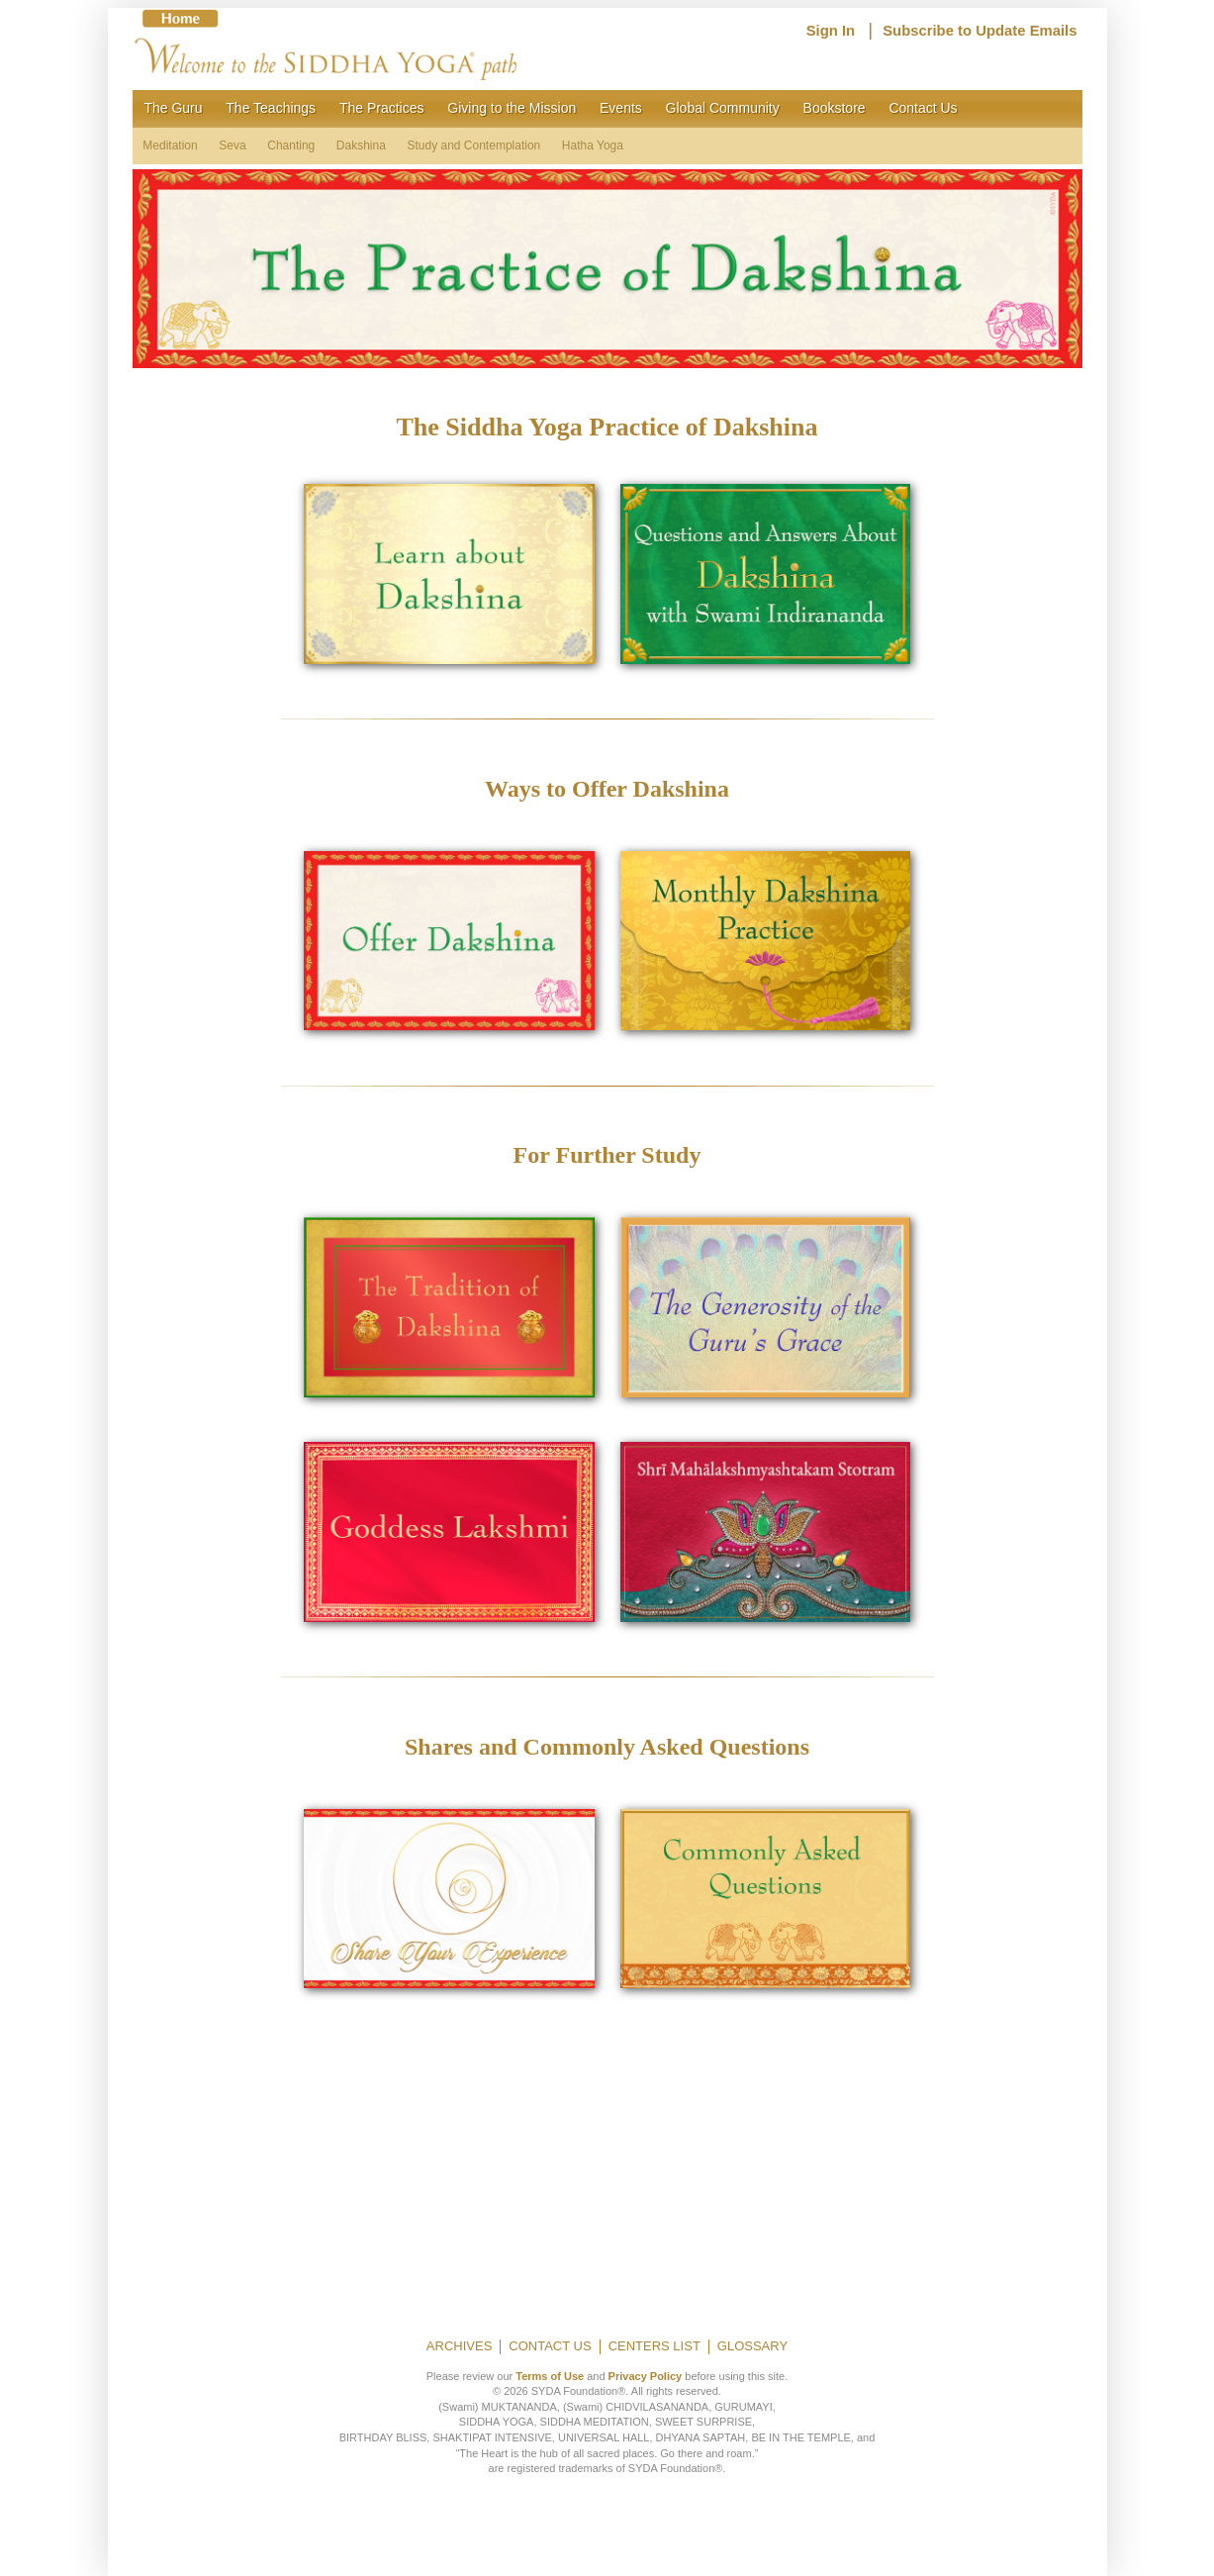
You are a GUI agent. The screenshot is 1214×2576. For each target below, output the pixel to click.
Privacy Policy (645, 2376)
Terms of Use (549, 2376)
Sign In (830, 31)
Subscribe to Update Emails (979, 31)
